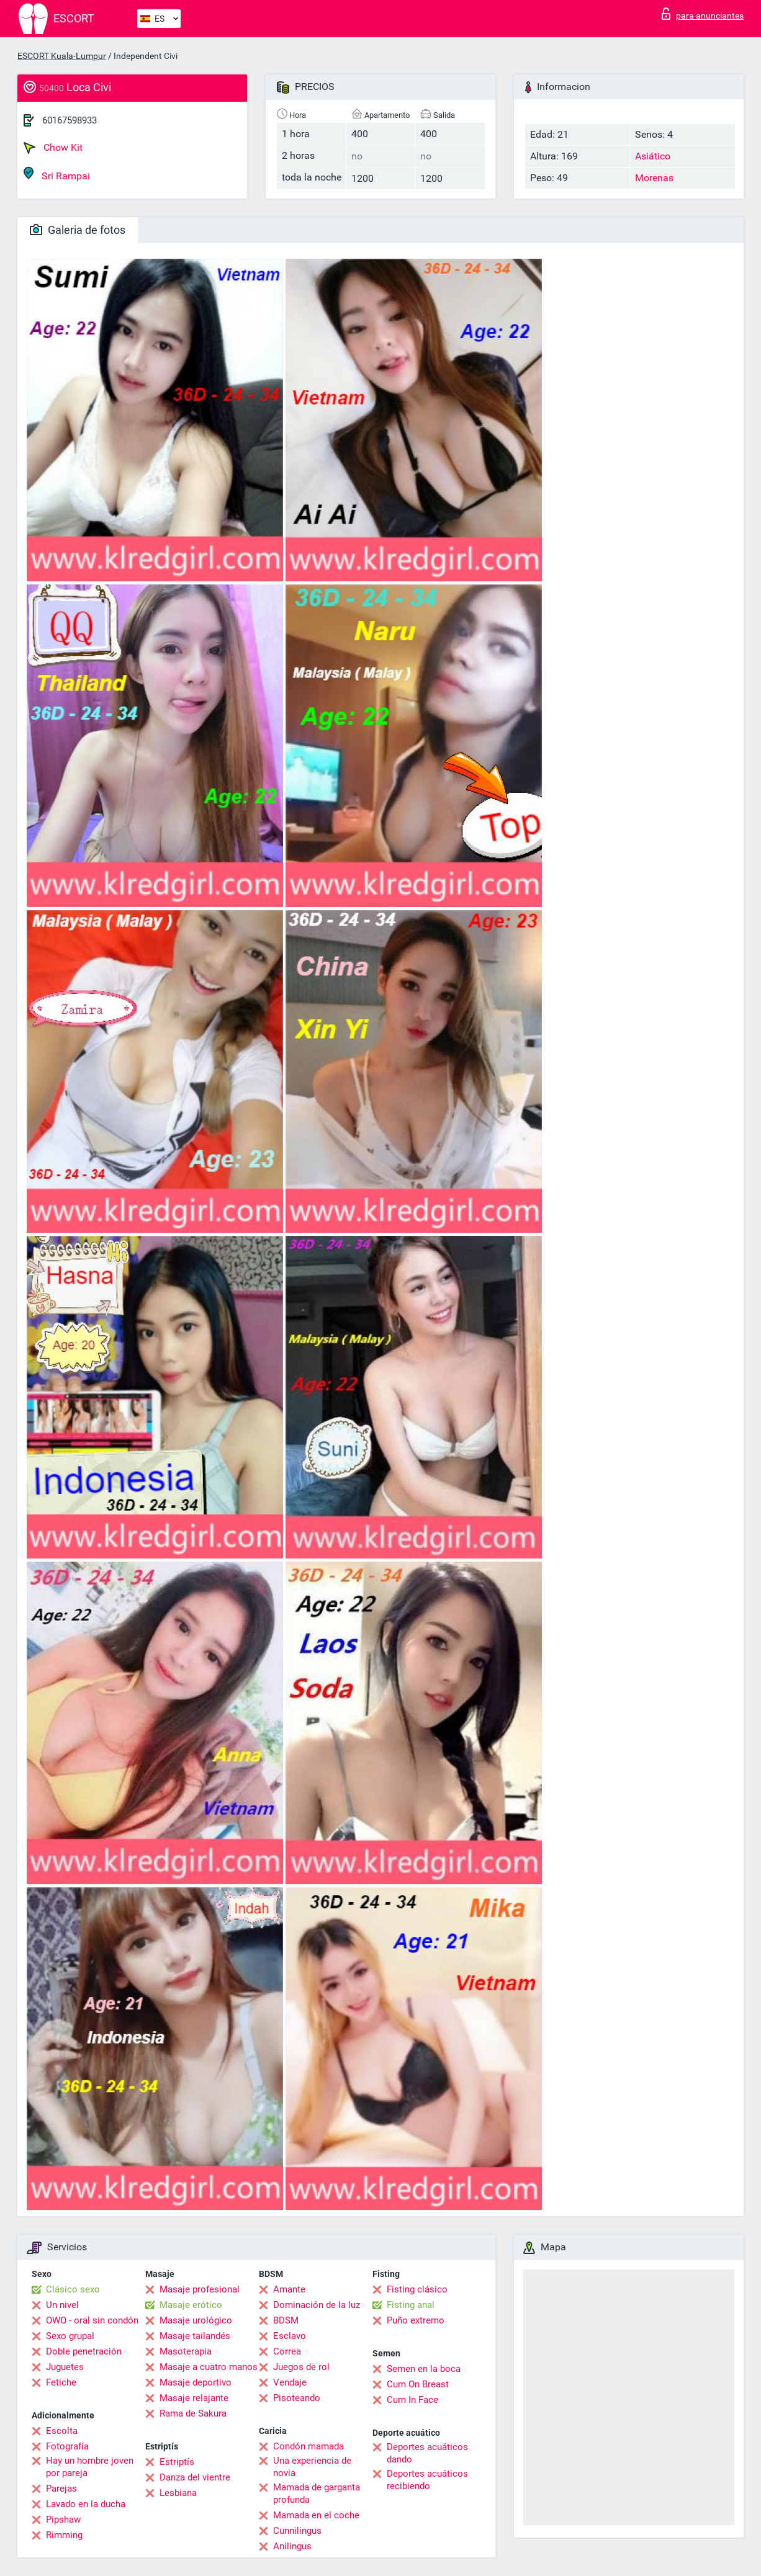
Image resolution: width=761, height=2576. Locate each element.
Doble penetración (84, 2351)
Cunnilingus (297, 2530)
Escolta (62, 2430)
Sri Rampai (57, 174)
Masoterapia (186, 2351)
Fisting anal (411, 2304)
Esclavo (289, 2335)
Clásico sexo (73, 2289)
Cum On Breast (418, 2384)
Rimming (64, 2535)
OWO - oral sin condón (92, 2320)
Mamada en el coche (316, 2515)
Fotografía (67, 2446)
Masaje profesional (200, 2289)
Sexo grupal (70, 2335)
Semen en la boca (424, 2368)
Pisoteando (296, 2398)
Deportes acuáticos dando (427, 2453)
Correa (287, 2351)
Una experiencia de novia (312, 2467)
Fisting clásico (417, 2289)
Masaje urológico (196, 2320)
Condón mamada (308, 2446)
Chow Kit (53, 147)
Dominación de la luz (316, 2304)
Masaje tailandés (195, 2335)
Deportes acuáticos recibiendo (427, 2480)
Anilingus (292, 2546)
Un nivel (62, 2304)
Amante (289, 2289)
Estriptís (177, 2461)
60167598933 (69, 120)
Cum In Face (412, 2399)
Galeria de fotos (77, 229)
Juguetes (65, 2367)
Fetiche (61, 2382)
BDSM (286, 2320)
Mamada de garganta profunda (316, 2493)
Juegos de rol (301, 2367)
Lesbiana (178, 2492)
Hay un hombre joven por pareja (89, 2467)
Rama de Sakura (193, 2413)
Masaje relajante (194, 2398)
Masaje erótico (191, 2304)
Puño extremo (415, 2320)
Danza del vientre (195, 2477)
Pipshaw (63, 2519)
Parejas (61, 2488)
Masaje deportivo (196, 2382)
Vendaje (290, 2382)
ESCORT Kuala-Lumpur (61, 56)
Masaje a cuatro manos (209, 2367)
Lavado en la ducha (85, 2504)
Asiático (652, 156)
